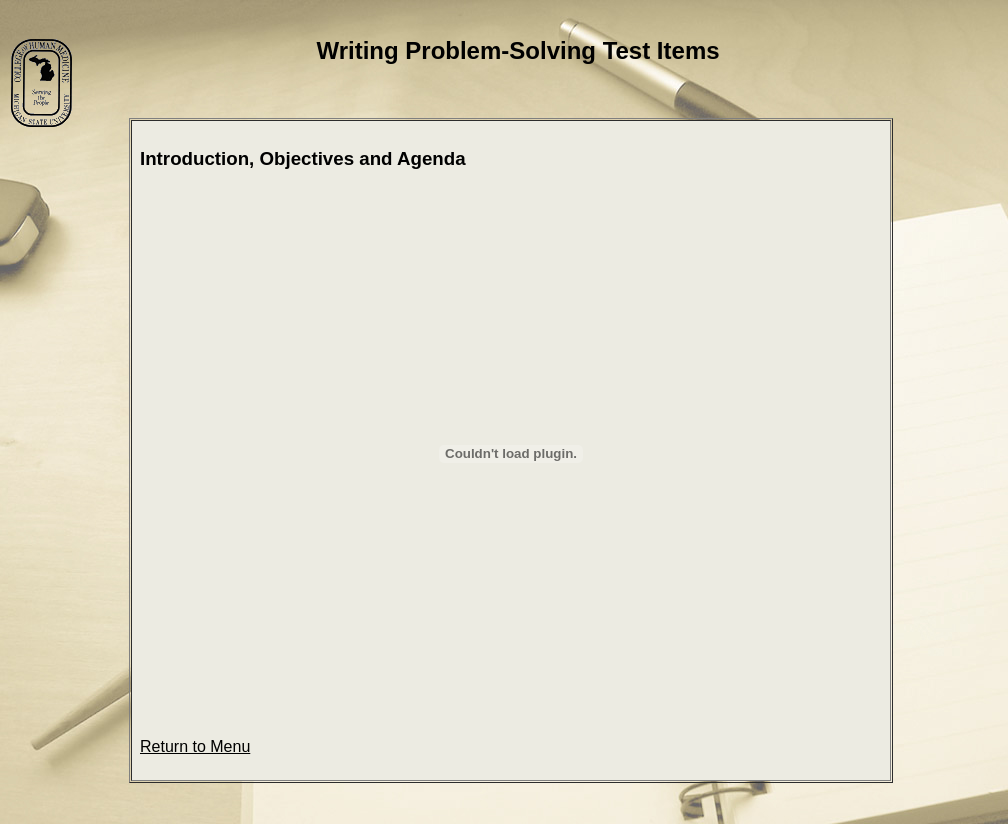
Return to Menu (195, 746)
